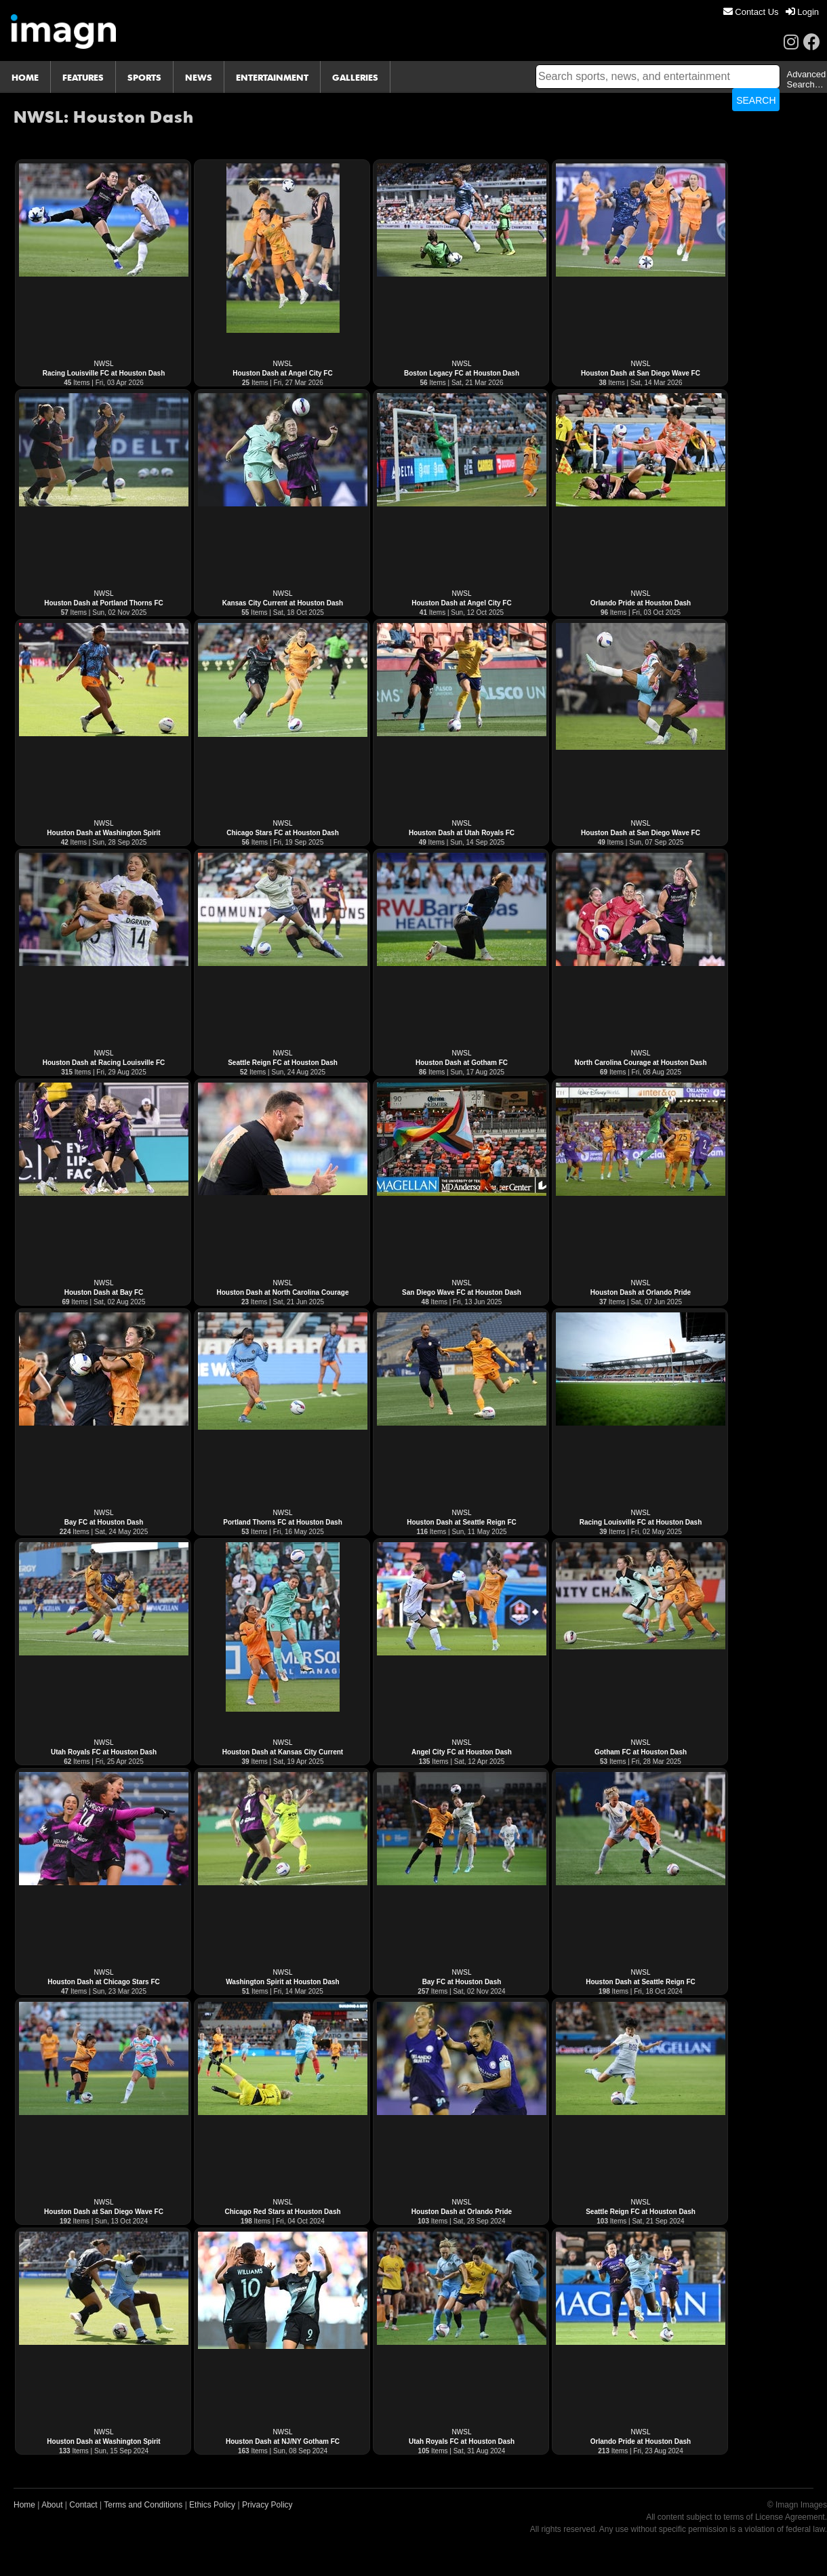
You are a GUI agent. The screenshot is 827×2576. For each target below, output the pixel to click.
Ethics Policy (212, 2505)
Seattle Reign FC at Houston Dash (283, 1062)
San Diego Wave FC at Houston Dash (461, 1292)
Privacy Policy (267, 2505)
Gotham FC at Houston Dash (640, 1752)
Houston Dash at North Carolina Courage (282, 1292)
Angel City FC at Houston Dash (461, 1752)
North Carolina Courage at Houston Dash (640, 1062)
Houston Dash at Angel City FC (282, 373)
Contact (83, 2505)
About (51, 2505)
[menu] (771, 12)
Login (802, 12)
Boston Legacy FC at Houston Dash (461, 373)
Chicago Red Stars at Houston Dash (282, 2211)
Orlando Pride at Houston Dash (640, 603)
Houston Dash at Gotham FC (462, 1062)
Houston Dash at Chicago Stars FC (103, 1982)
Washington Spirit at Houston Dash (282, 1982)
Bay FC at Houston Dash (104, 1522)
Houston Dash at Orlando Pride (640, 1292)
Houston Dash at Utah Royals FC (462, 833)
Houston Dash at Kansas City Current (282, 1752)
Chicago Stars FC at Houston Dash (282, 833)
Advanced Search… (806, 79)
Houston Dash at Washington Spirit (103, 833)
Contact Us (751, 12)
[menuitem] (751, 11)
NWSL (104, 363)
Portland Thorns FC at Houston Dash (282, 1522)
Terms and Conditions (143, 2505)
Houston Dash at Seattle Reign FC (462, 1522)
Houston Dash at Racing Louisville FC (104, 1062)
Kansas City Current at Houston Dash (282, 603)
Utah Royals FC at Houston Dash (104, 1752)
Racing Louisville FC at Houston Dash (104, 373)
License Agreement (790, 2517)
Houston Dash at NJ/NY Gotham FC (283, 2441)
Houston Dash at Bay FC (104, 1292)
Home (24, 2505)
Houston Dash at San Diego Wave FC (640, 373)
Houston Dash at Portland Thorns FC (103, 603)
